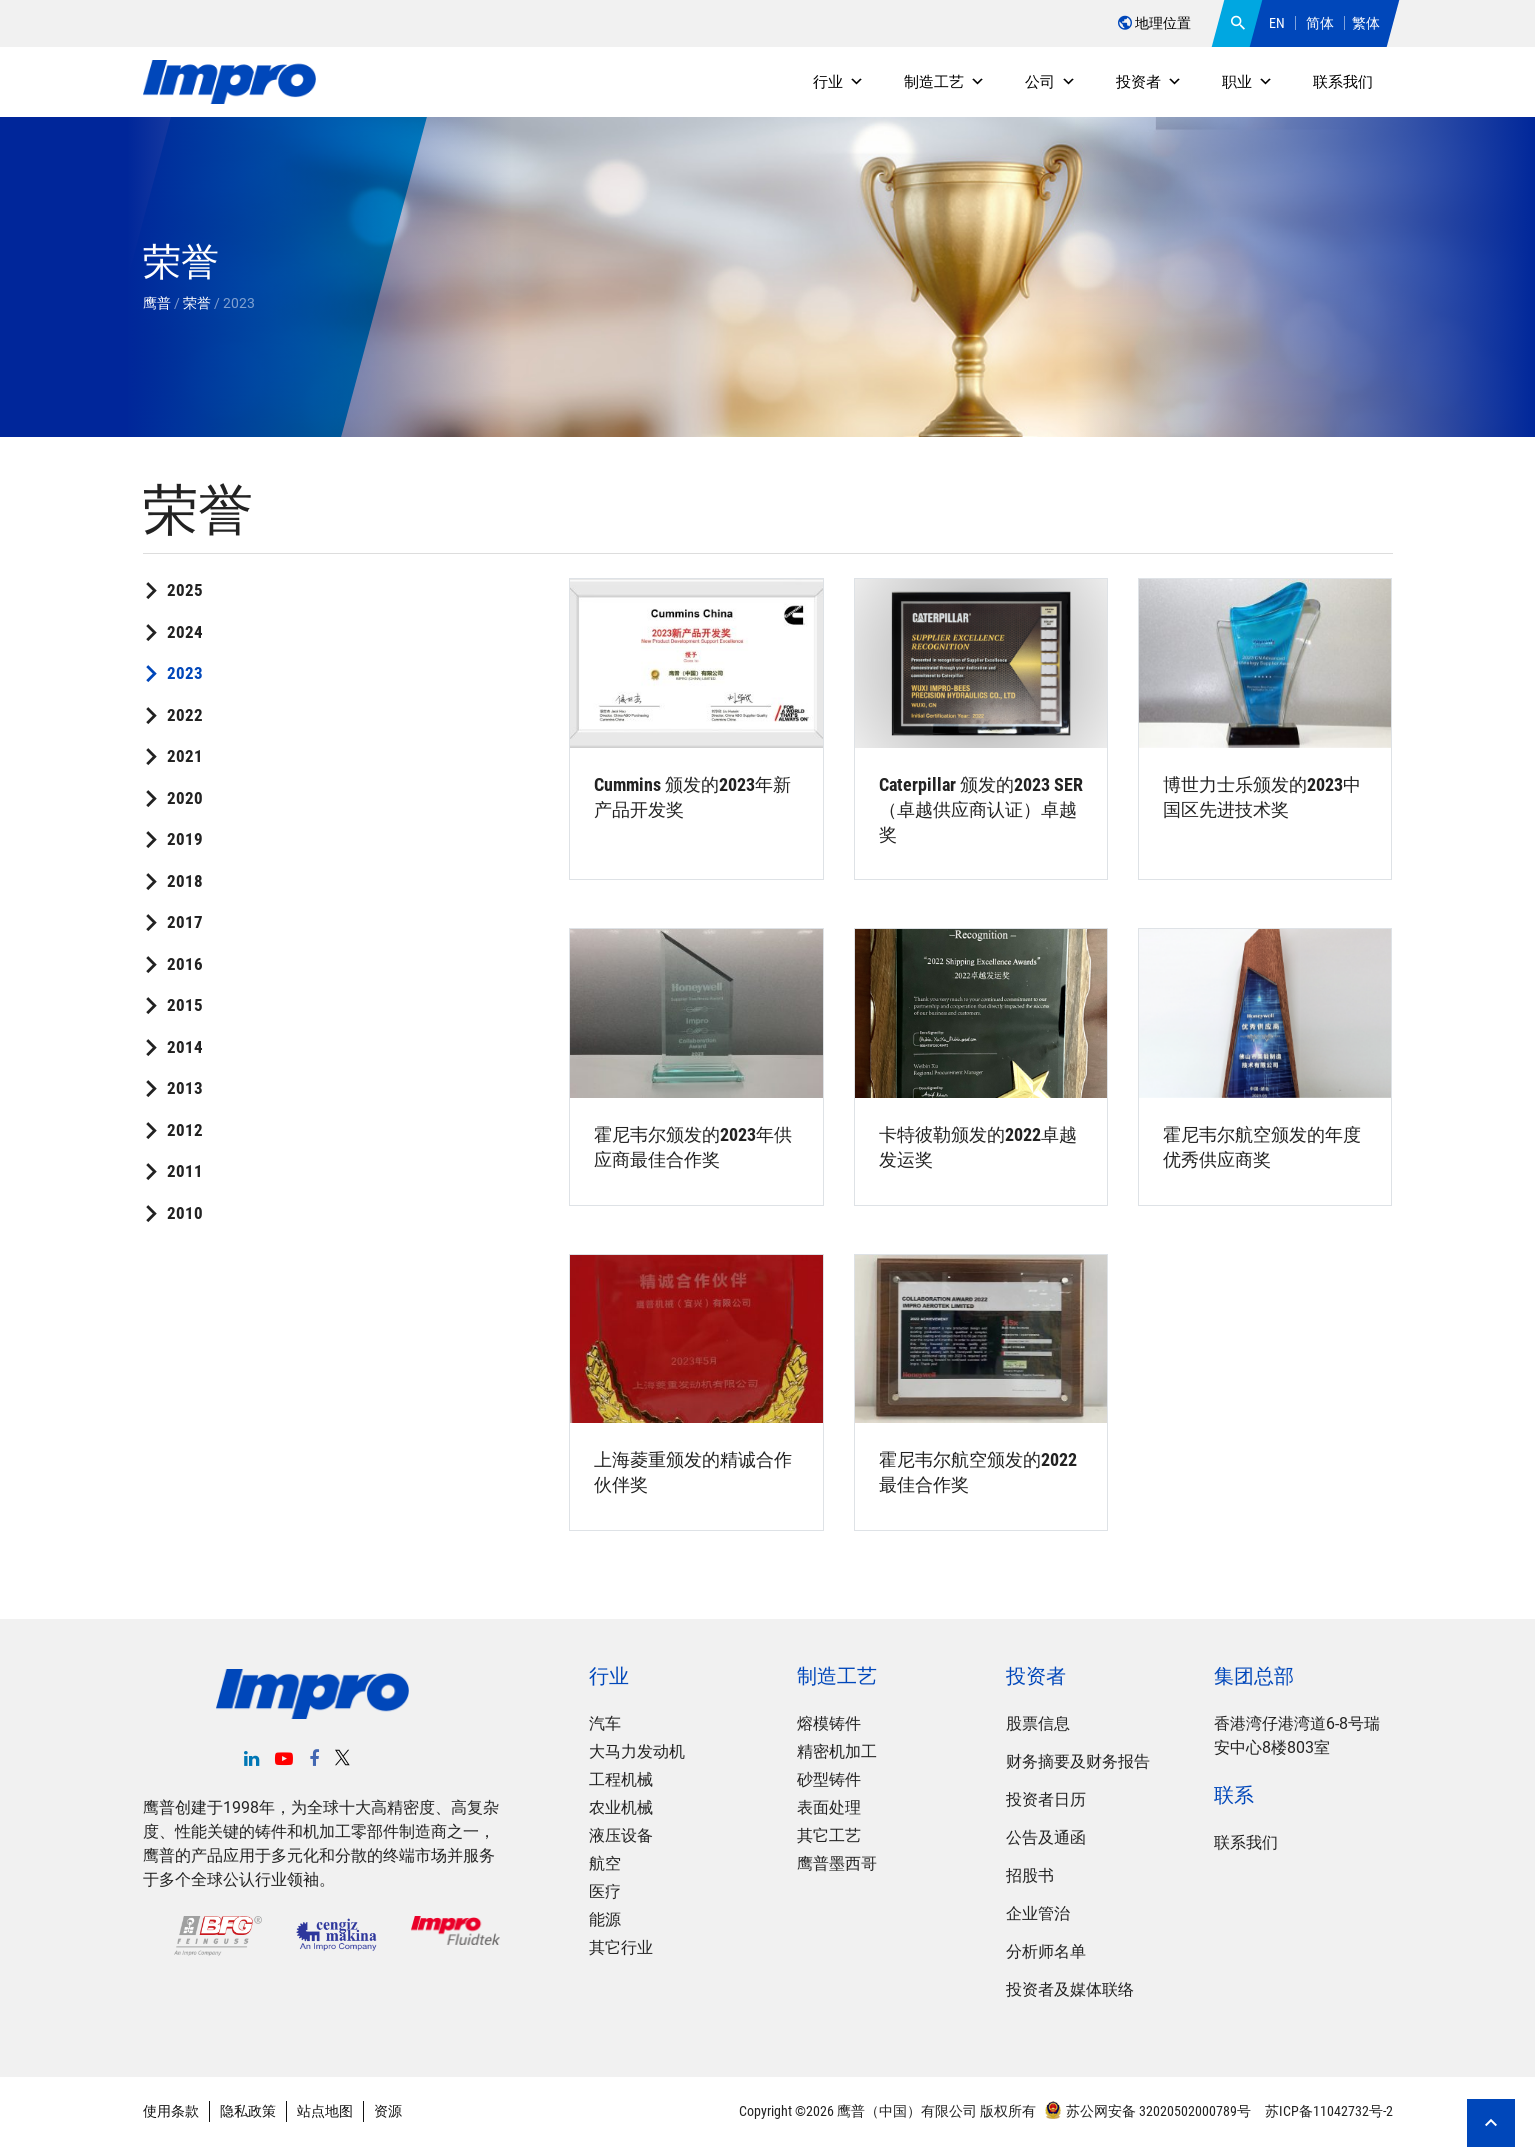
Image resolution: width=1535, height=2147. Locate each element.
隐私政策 (248, 2111)
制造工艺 (944, 82)
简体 (1320, 23)
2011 (185, 1171)
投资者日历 (1046, 1799)
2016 (185, 964)
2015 (185, 1005)
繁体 (1366, 23)
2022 (185, 715)
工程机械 (621, 1779)
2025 (185, 590)
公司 (1050, 82)
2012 (185, 1130)
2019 (185, 839)
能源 (605, 1919)
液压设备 (621, 1835)
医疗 (605, 1891)
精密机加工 (837, 1751)
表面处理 (829, 1807)
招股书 (1030, 1875)
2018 (185, 881)
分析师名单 (1046, 1951)
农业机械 (621, 1807)
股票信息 (1038, 1723)
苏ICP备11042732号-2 (1327, 2111)
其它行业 (621, 1947)
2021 (185, 756)
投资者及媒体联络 (1070, 1989)
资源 (388, 2111)
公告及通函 (1046, 1837)
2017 (185, 922)
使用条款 (171, 2111)
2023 (185, 673)
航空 (605, 1863)
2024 (185, 632)
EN (1277, 23)
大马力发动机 (637, 1751)
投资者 (1149, 82)
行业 (838, 82)
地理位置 (1154, 23)
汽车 (605, 1723)
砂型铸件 (829, 1779)
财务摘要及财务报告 (1078, 1761)
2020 (185, 798)
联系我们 (1343, 82)
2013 (185, 1088)
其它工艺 (829, 1835)
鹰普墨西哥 (837, 1863)
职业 (1247, 82)
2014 (185, 1047)
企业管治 (1038, 1913)
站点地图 (325, 2111)
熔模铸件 (829, 1723)
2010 (185, 1213)
